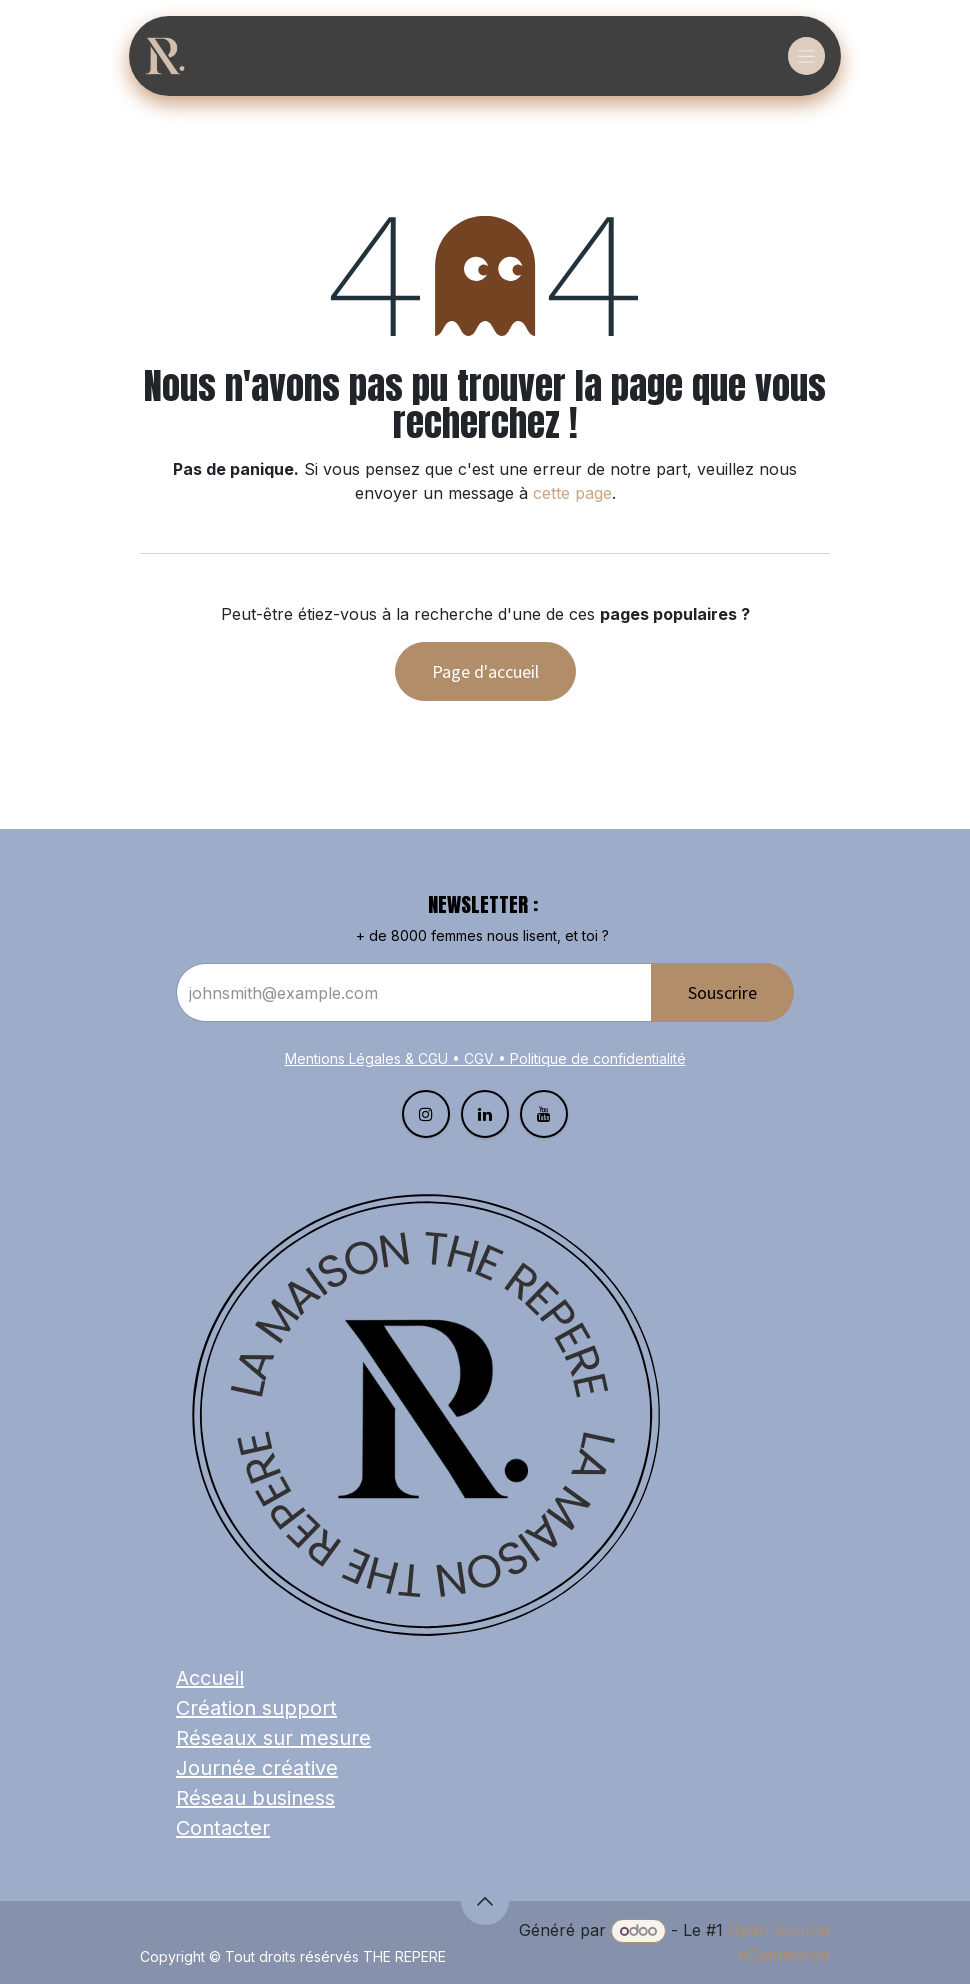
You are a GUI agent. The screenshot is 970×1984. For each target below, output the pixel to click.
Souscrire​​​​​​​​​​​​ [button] (722, 992)
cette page (572, 493)
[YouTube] (544, 1114)
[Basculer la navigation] (806, 56)
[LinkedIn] (485, 1114)
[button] (485, 1901)
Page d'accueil (485, 671)
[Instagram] (426, 1114)
